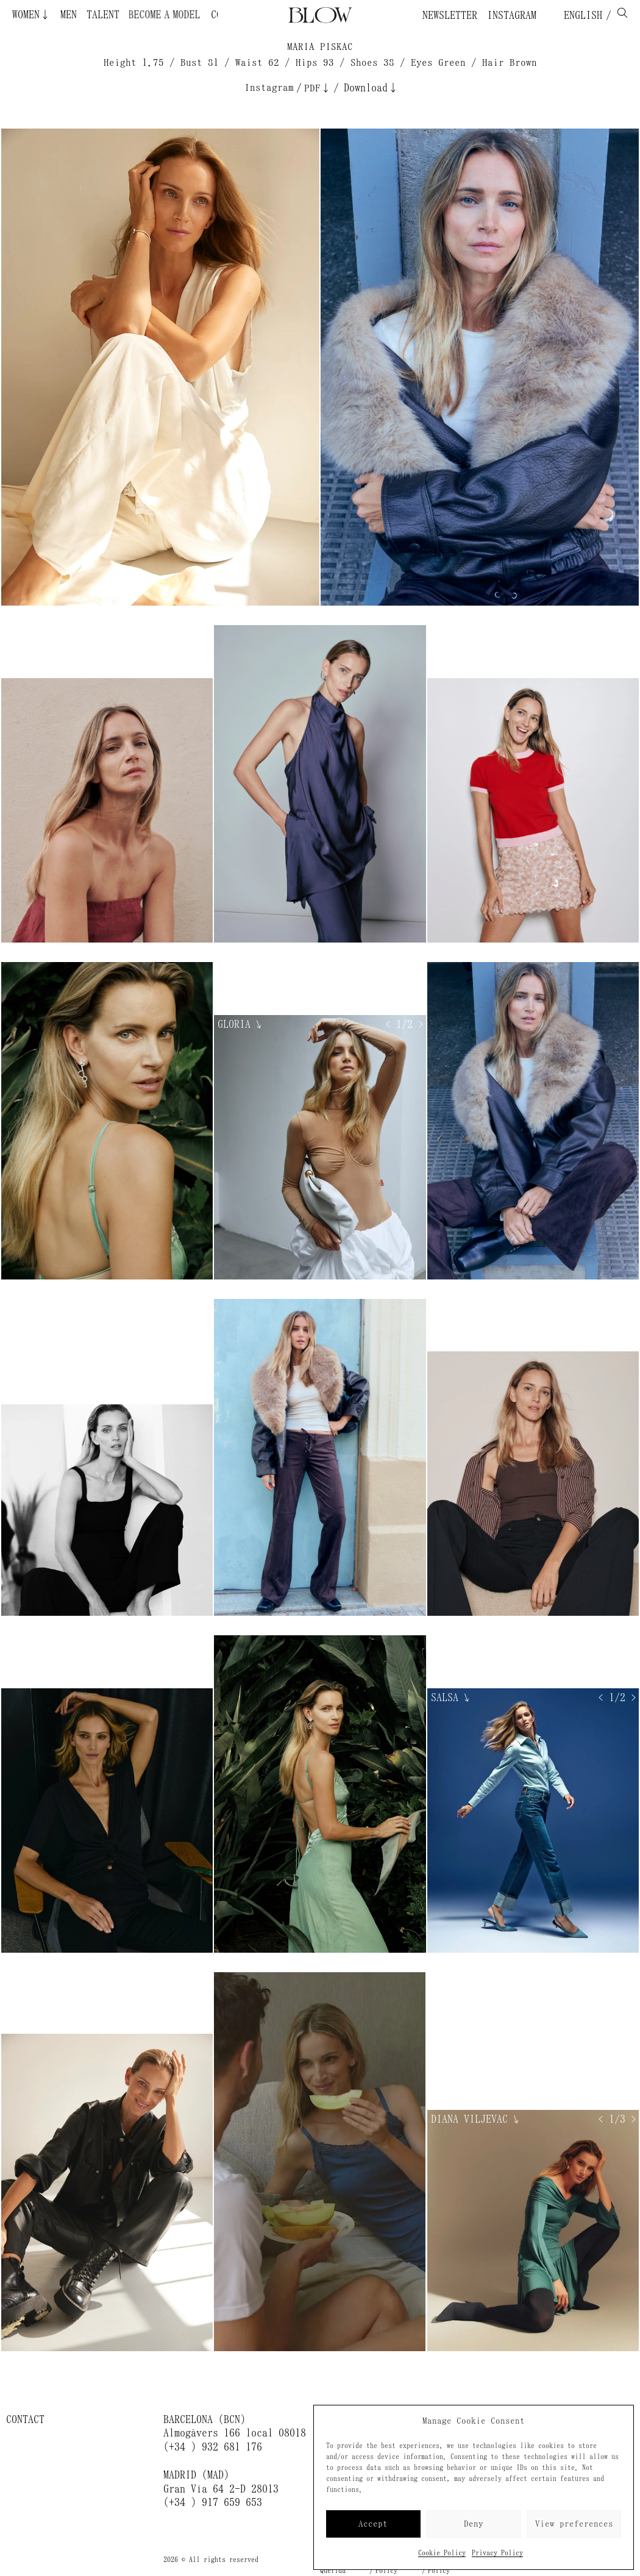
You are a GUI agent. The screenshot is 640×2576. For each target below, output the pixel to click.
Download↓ (371, 87)
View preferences (574, 2523)
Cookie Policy (442, 2553)
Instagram (511, 15)
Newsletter (449, 15)
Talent (103, 14)
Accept (373, 2523)
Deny (473, 2523)
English (580, 15)
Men (68, 14)
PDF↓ (317, 88)
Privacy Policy (497, 2553)
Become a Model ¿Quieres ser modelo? (163, 14)
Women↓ (31, 14)
